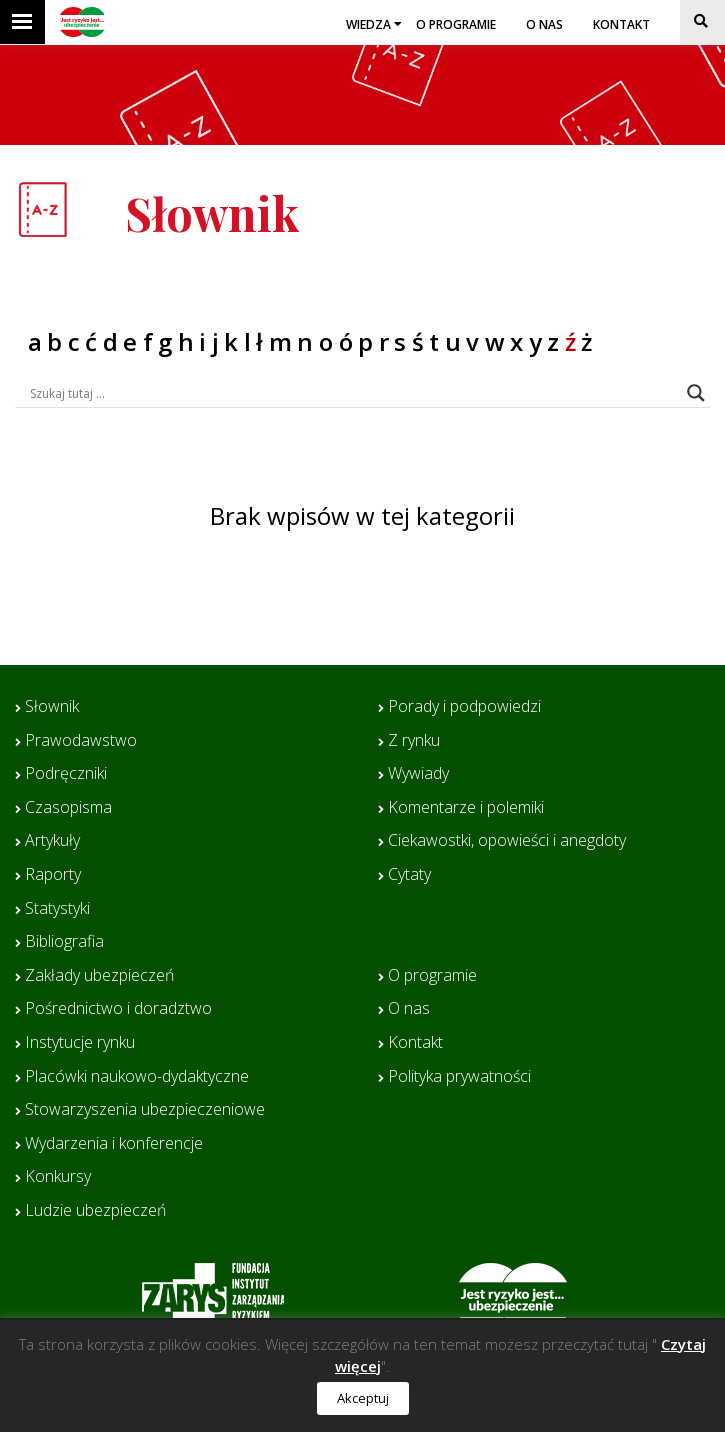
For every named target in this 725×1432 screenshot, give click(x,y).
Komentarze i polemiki (466, 808)
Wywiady (418, 774)
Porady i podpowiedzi (464, 707)
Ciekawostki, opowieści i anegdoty (507, 841)
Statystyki (57, 909)
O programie (456, 24)
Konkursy (58, 1177)
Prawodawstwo (81, 741)
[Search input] (353, 393)
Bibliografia (64, 942)
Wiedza (368, 24)
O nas (544, 24)
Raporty (53, 875)
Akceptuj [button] (363, 1398)
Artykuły (52, 841)
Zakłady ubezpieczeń (99, 976)
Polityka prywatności (459, 1077)
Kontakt (621, 24)
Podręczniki (66, 774)
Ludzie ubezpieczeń (95, 1211)
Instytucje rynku (80, 1043)
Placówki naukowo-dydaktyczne (137, 1077)
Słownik (52, 707)
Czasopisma (68, 808)
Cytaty (409, 875)
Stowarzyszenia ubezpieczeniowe (145, 1110)
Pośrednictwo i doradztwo (118, 1009)
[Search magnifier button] (696, 393)
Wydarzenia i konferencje (114, 1144)
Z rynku (414, 741)
